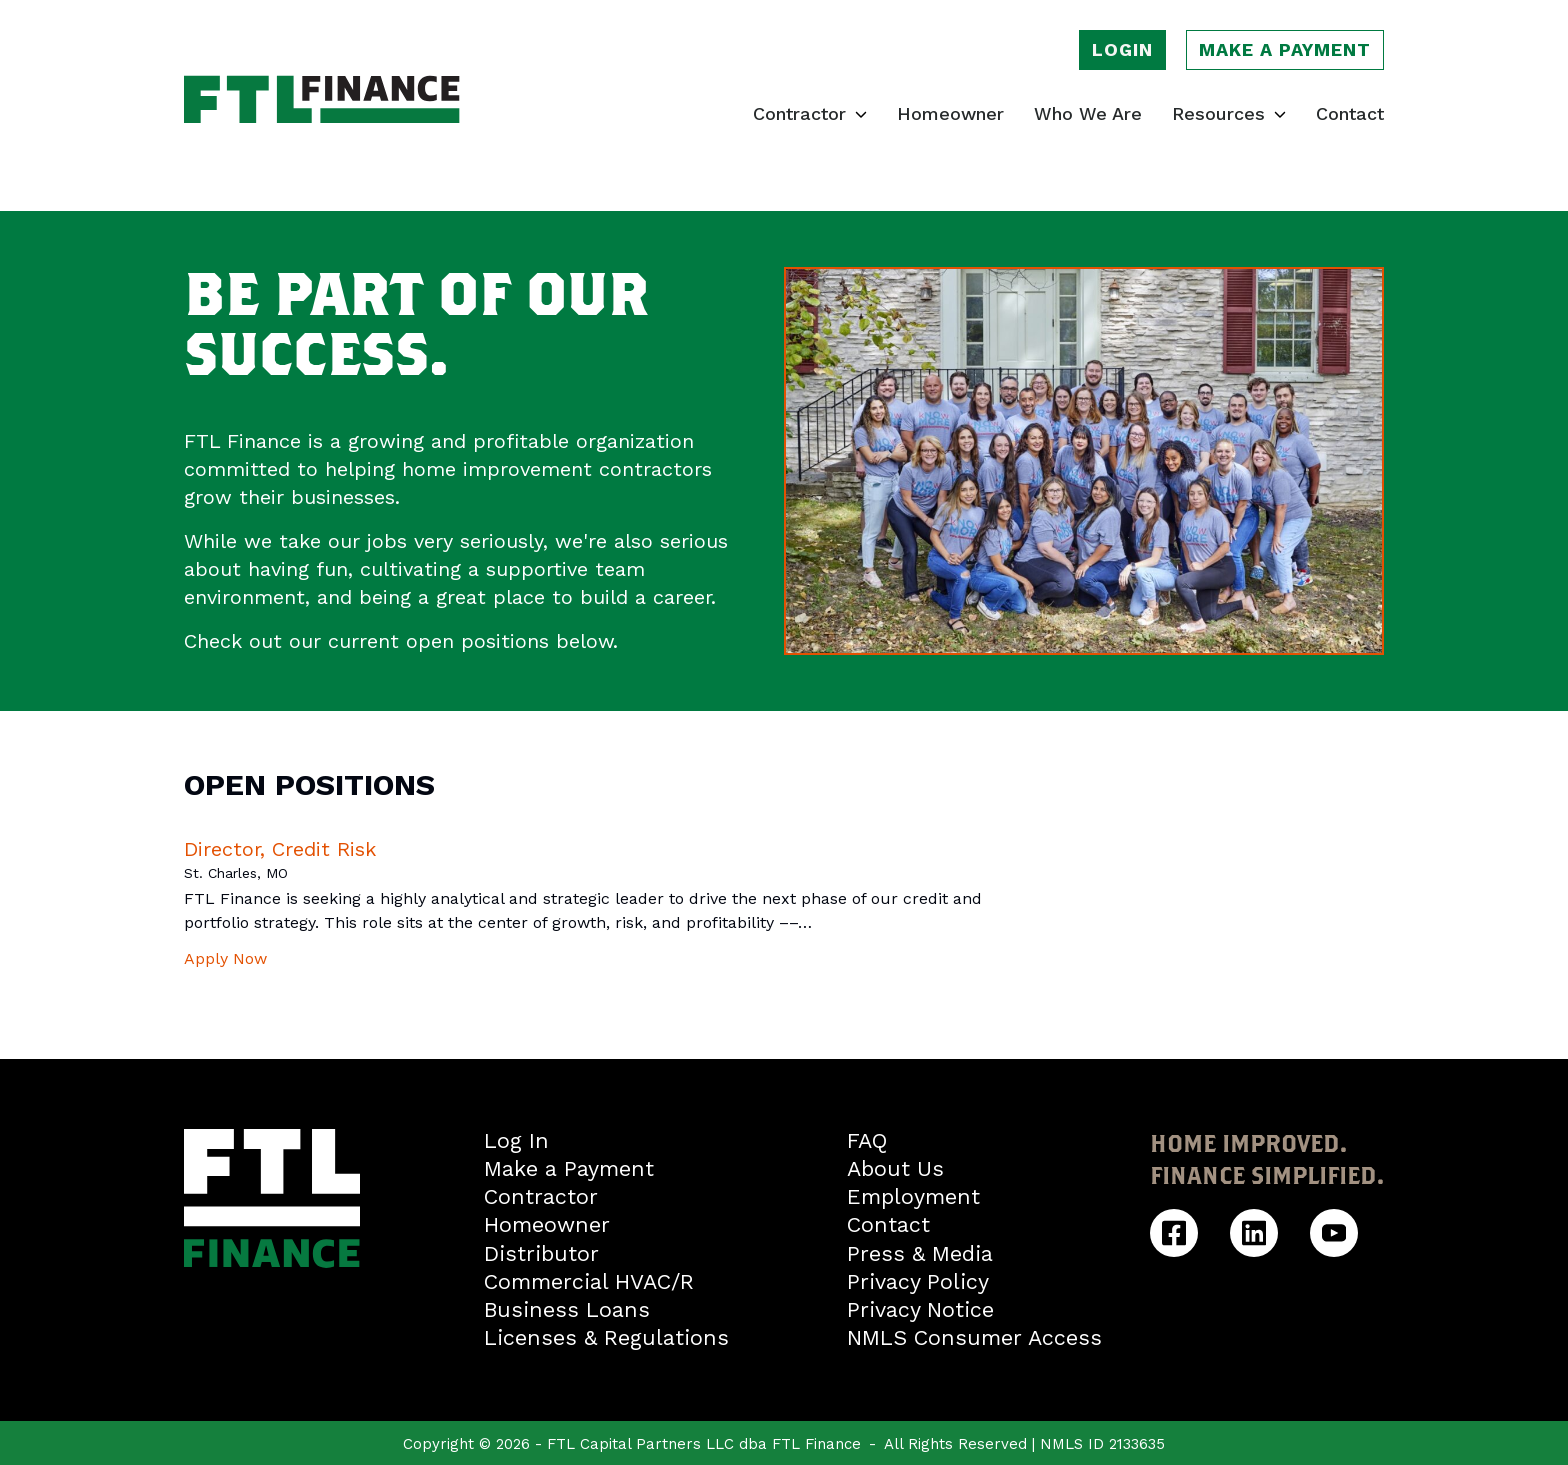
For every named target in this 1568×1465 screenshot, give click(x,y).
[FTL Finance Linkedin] (1254, 1233)
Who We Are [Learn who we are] (1088, 114)
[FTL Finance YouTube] (1334, 1233)
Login (1122, 49)
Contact (1350, 114)
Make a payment (1285, 49)
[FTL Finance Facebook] (1174, 1233)
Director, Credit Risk (280, 849)
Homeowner (950, 114)
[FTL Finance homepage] (322, 99)
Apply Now (225, 958)
